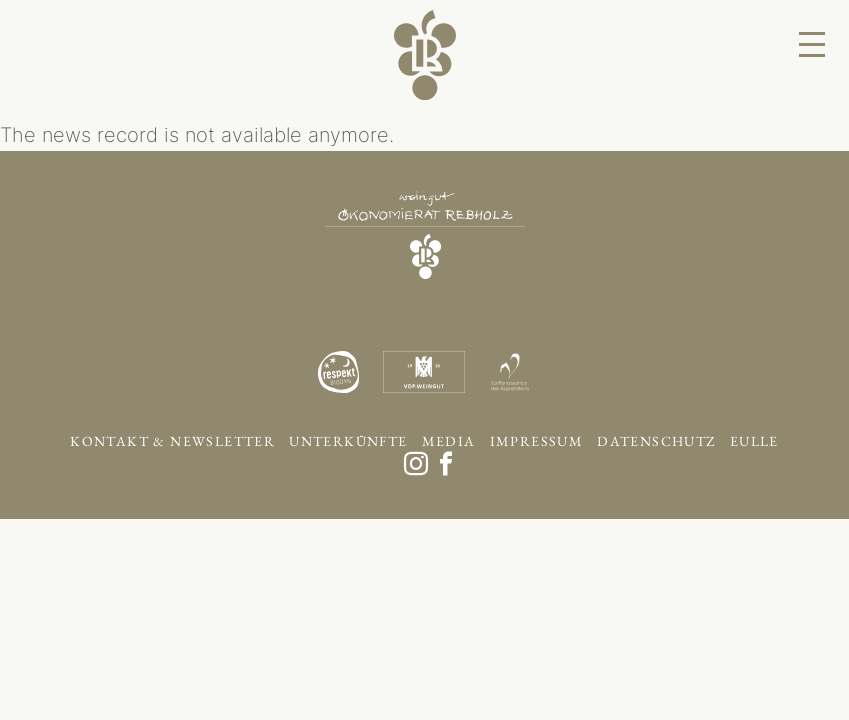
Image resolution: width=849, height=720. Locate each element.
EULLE (754, 441)
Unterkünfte (348, 441)
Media (449, 441)
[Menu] (812, 44)
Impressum (537, 441)
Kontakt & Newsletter (172, 441)
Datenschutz (656, 441)
